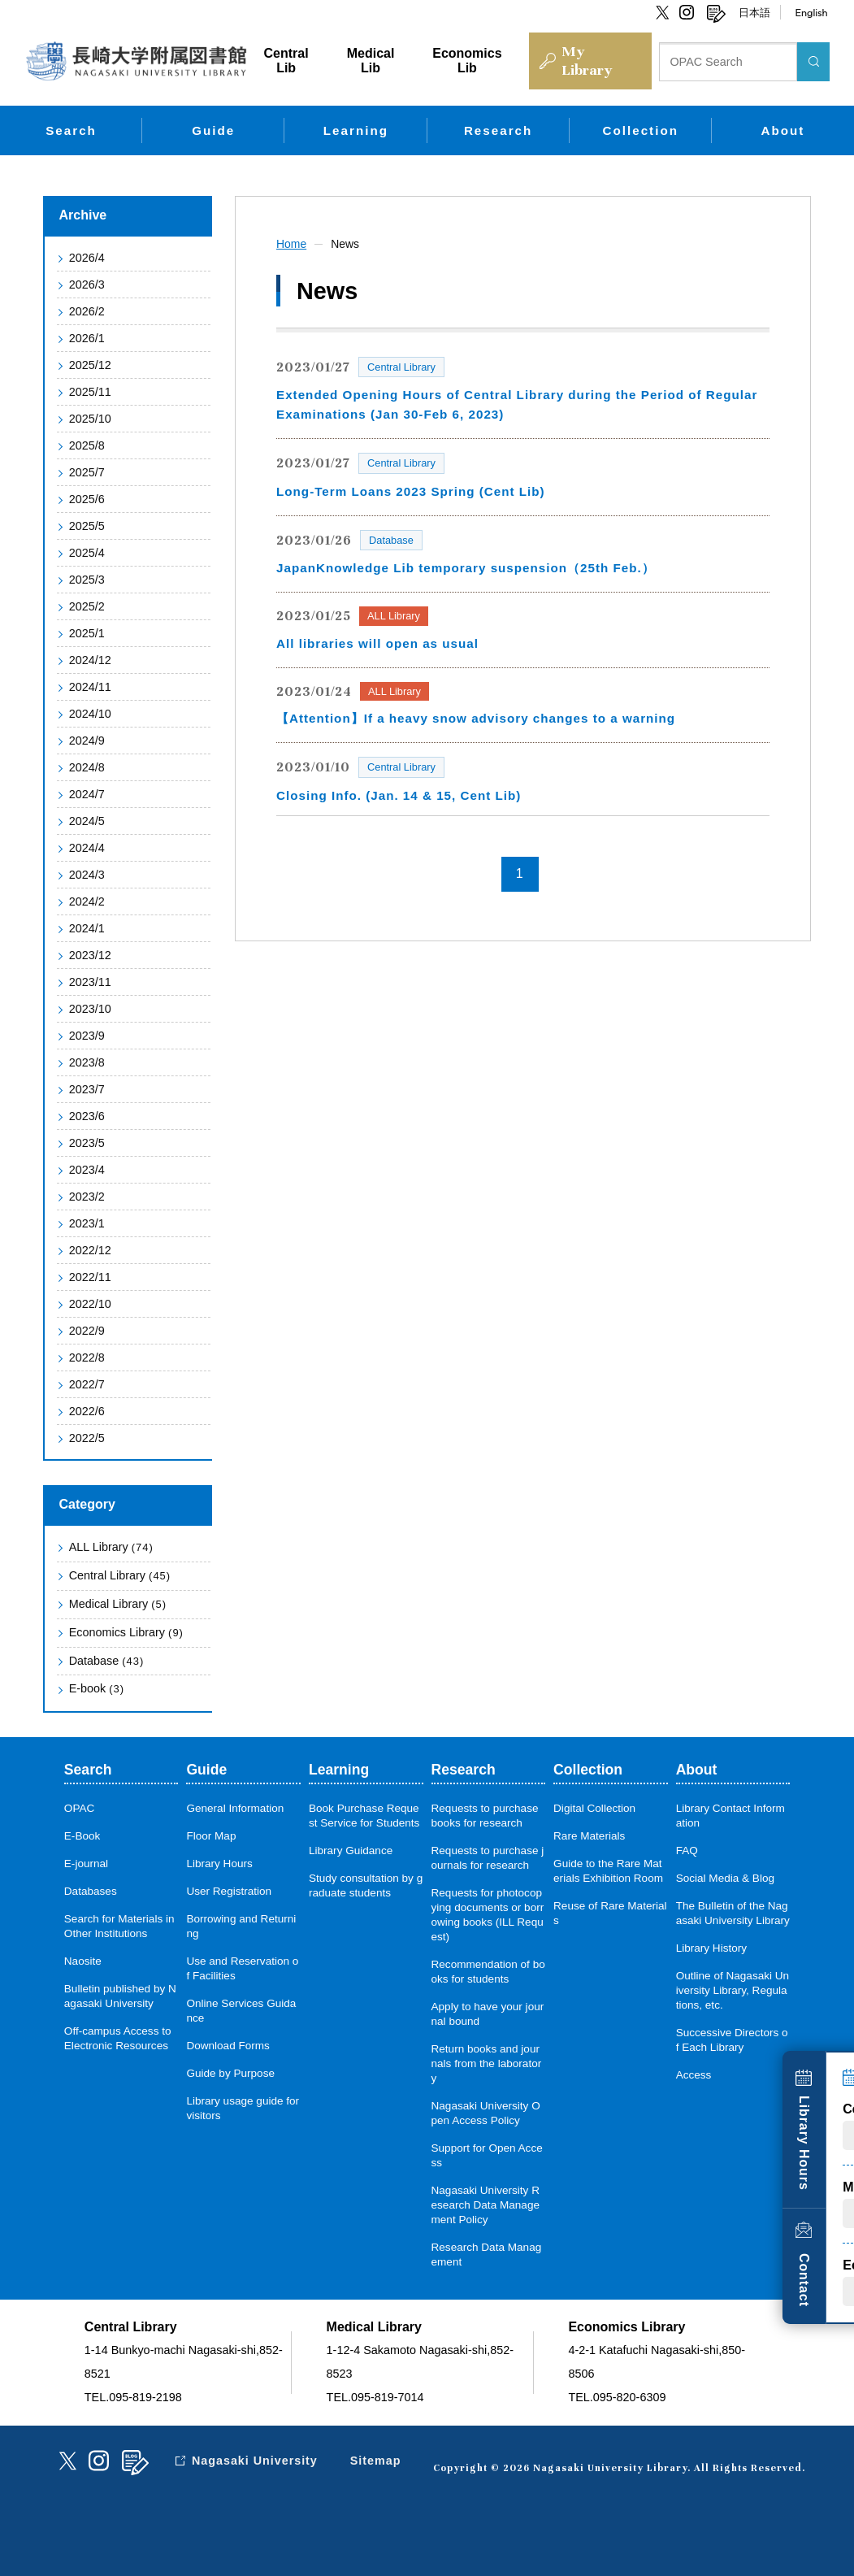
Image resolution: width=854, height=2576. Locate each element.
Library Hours (827, 2135)
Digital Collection (594, 1808)
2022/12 (90, 1250)
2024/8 (87, 767)
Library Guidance (351, 1850)
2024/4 (87, 847)
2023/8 (87, 1062)
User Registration (228, 1891)
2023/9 (87, 1035)
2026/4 (87, 257)
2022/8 (87, 1357)
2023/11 (90, 981)
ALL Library (111, 1546)
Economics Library (126, 1632)
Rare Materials (589, 1836)
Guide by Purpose (230, 2073)
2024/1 (87, 928)
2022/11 (90, 1277)
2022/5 (87, 1437)
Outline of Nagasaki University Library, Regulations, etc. (733, 1990)
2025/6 (87, 499)
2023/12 (90, 955)
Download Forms (228, 2046)
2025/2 (87, 606)
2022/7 (87, 1384)
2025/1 (87, 633)
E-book (96, 1688)
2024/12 (90, 660)
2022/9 (87, 1330)
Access (694, 2075)
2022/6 (87, 1411)
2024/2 (87, 901)
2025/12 (90, 364)
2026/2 (87, 311)
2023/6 (87, 1116)
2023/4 (87, 1169)
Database (107, 1660)
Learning (355, 130)
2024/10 (90, 713)
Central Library (120, 1575)
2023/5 (87, 1142)
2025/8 (87, 445)
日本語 (754, 12)
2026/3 (87, 284)
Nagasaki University (255, 2460)
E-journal (86, 1863)
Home (291, 243)
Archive (83, 215)
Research (498, 130)
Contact (827, 2274)
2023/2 (87, 1196)
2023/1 (87, 1223)
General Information (235, 1808)
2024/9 (87, 740)
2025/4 (87, 552)
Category (87, 1504)
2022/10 (90, 1303)
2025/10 (90, 418)
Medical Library (118, 1603)
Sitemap (376, 2460)
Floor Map (211, 1836)
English (811, 12)
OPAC (79, 1808)
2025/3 (87, 579)
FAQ (687, 1850)
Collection (640, 130)
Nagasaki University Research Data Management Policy (485, 2205)
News (346, 243)
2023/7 (87, 1089)
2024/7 (87, 794)
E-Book (82, 1836)
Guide (213, 130)
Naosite (83, 1961)
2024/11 (90, 686)
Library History (712, 1948)
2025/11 (90, 391)
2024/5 (87, 821)
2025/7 (87, 472)
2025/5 (87, 525)
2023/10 (90, 1008)
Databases (90, 1891)
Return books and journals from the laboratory (486, 2063)
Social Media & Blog (725, 1878)
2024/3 (87, 874)
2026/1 (87, 338)
